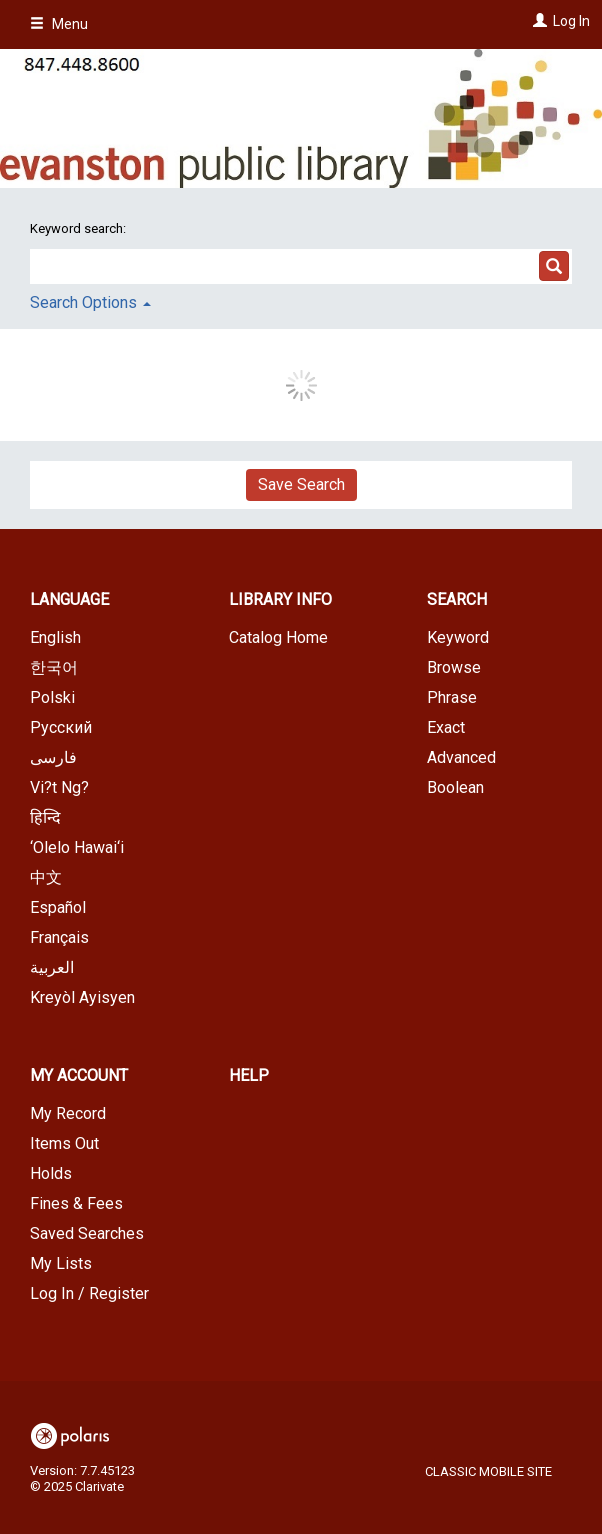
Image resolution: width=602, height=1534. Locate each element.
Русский (61, 727)
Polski (52, 697)
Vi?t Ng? (59, 787)
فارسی (53, 757)
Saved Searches (87, 1233)
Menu (59, 24)
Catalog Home (278, 637)
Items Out (64, 1143)
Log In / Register (89, 1293)
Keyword (458, 637)
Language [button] (69, 599)
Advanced (461, 757)
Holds (51, 1173)
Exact (446, 727)
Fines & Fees (76, 1203)
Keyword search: (79, 228)
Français (59, 937)
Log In (571, 21)
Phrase (452, 697)
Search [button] (457, 599)
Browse (454, 667)
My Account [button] (79, 1075)
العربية (52, 967)
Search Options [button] (90, 302)
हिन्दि (45, 817)
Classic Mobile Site (488, 1471)
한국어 (54, 667)
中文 (46, 877)
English (55, 637)
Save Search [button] (301, 484)
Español (58, 907)
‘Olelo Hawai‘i (77, 847)
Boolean (455, 787)
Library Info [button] (280, 599)
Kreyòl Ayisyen (82, 997)
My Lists (61, 1263)
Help (249, 1075)
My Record (68, 1113)
